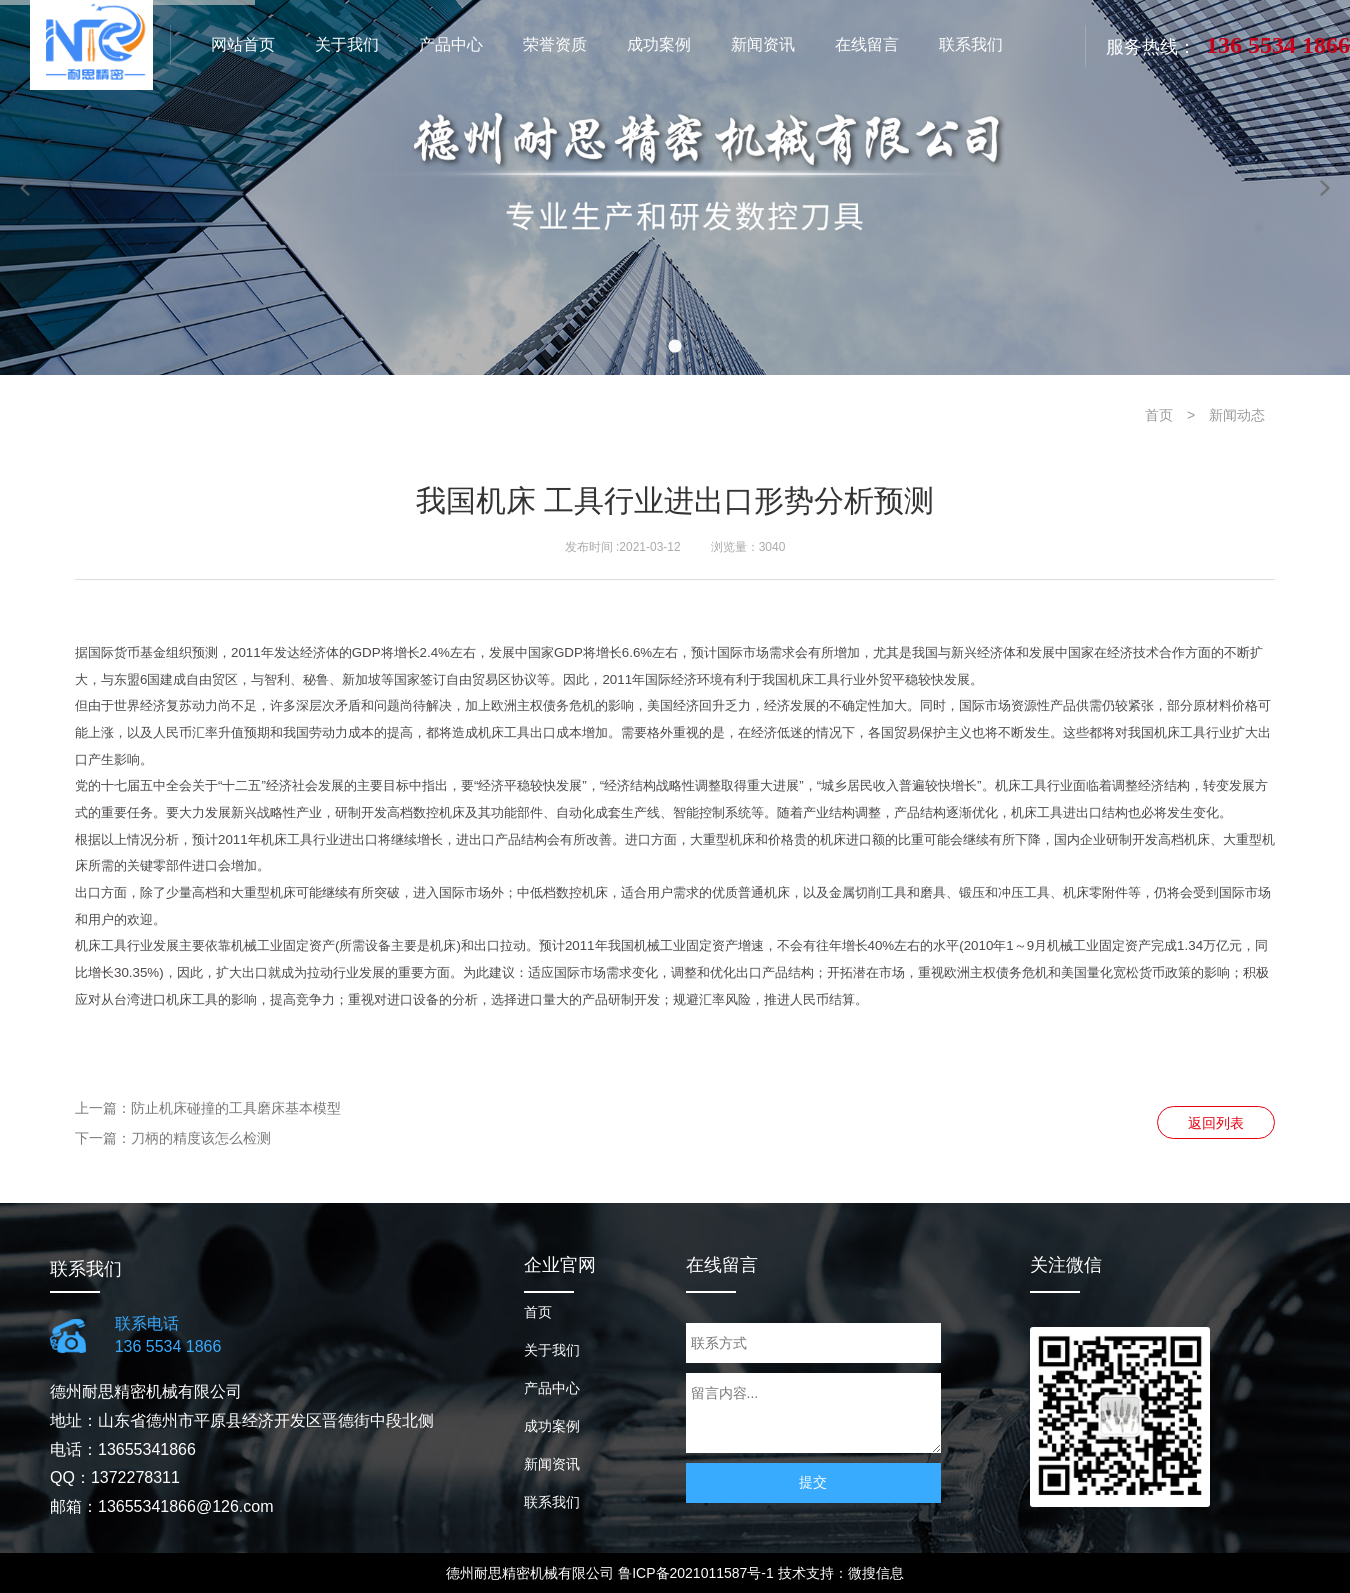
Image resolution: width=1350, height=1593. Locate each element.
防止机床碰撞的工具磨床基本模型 (236, 1108)
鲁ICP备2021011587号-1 (696, 1573)
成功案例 (552, 1426)
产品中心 (552, 1388)
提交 (813, 1482)
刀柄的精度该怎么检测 (201, 1138)
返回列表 (1216, 1123)
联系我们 (552, 1502)
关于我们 (552, 1350)
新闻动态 (1237, 415)
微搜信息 (876, 1573)
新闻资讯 (552, 1464)
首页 (1159, 415)
